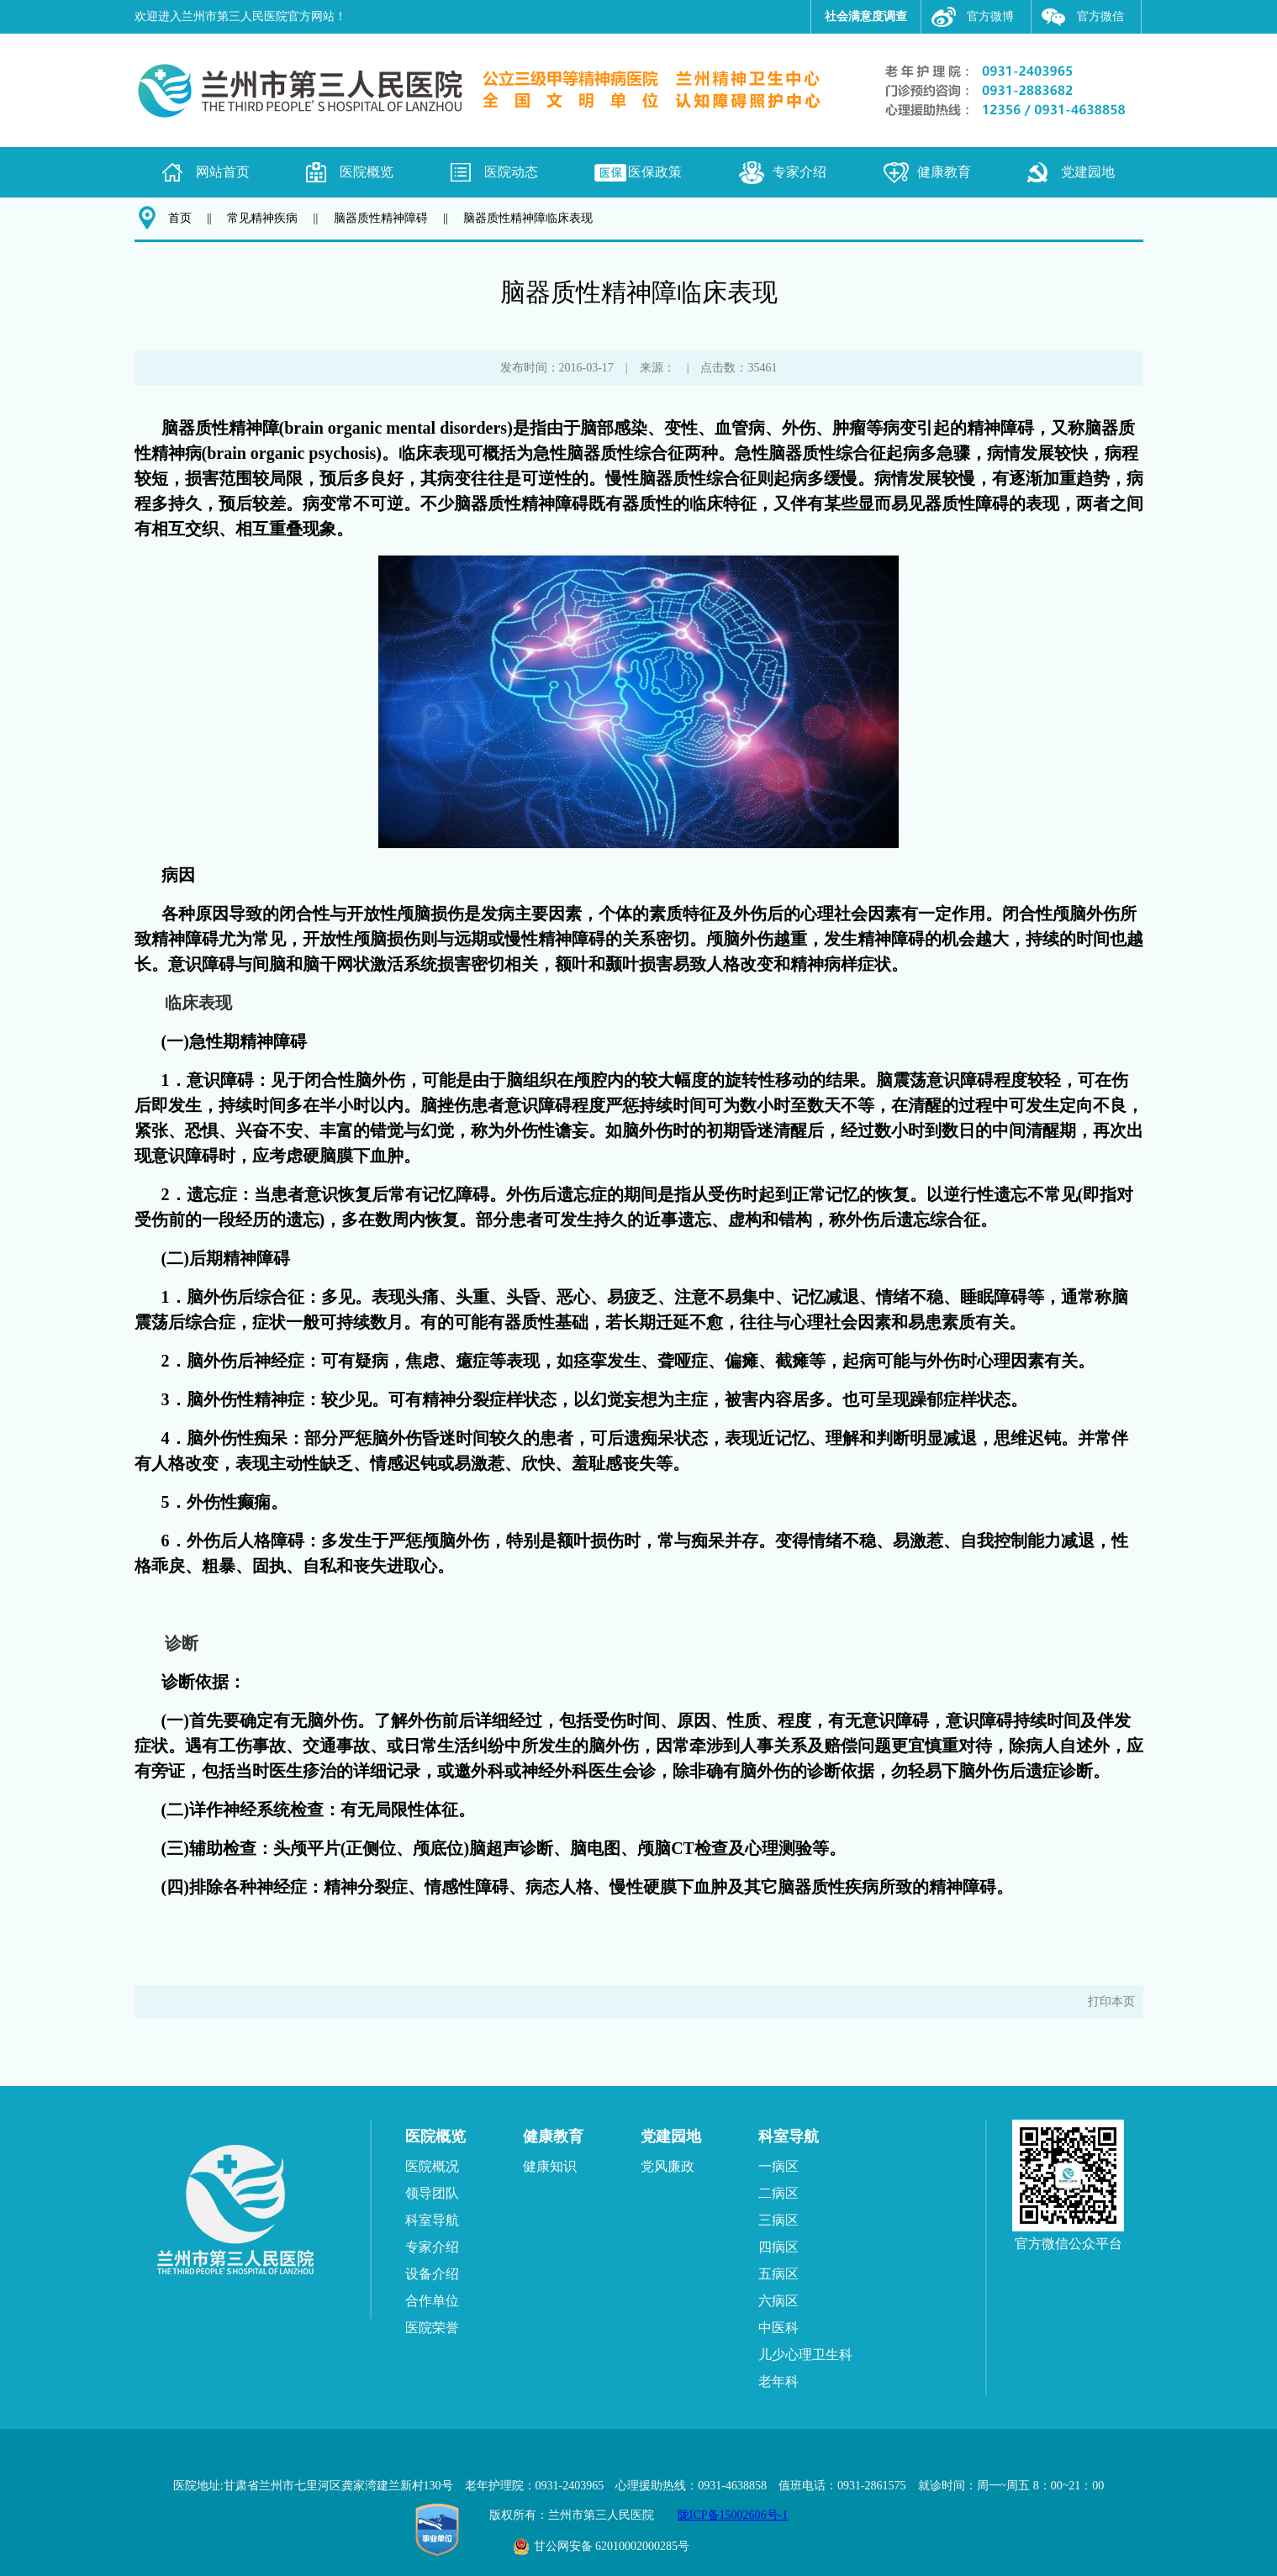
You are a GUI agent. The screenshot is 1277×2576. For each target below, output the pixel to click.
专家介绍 (799, 172)
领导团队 (432, 2193)
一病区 (778, 2166)
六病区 (778, 2301)
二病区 (778, 2193)
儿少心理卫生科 (805, 2354)
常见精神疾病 (262, 218)
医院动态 (511, 172)
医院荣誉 (432, 2328)
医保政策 (655, 172)
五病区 (778, 2274)
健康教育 (944, 172)
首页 (180, 218)
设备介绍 (432, 2274)
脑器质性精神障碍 (381, 218)
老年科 (778, 2381)
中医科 (778, 2328)
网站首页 (223, 172)
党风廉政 (667, 2166)
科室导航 (432, 2220)
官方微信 (1100, 16)
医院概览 (366, 172)
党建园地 (1088, 172)
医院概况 (432, 2166)
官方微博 (990, 16)
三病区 (778, 2220)
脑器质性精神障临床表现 (528, 218)
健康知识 (550, 2166)
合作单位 (432, 2301)
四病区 (778, 2247)
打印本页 (1111, 2001)
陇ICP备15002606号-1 (733, 2515)
